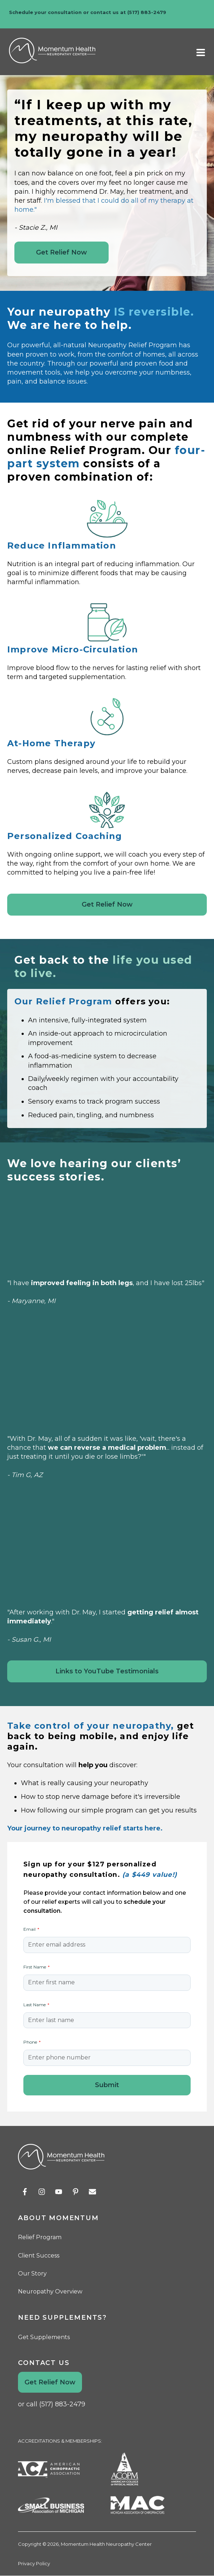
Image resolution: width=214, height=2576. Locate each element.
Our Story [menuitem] (32, 2273)
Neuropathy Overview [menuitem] (50, 2291)
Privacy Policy (34, 2563)
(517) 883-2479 (146, 12)
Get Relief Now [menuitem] (50, 2382)
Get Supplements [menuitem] (44, 2337)
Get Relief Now (61, 252)
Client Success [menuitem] (38, 2255)
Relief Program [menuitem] (40, 2237)
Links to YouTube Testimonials (107, 1671)
